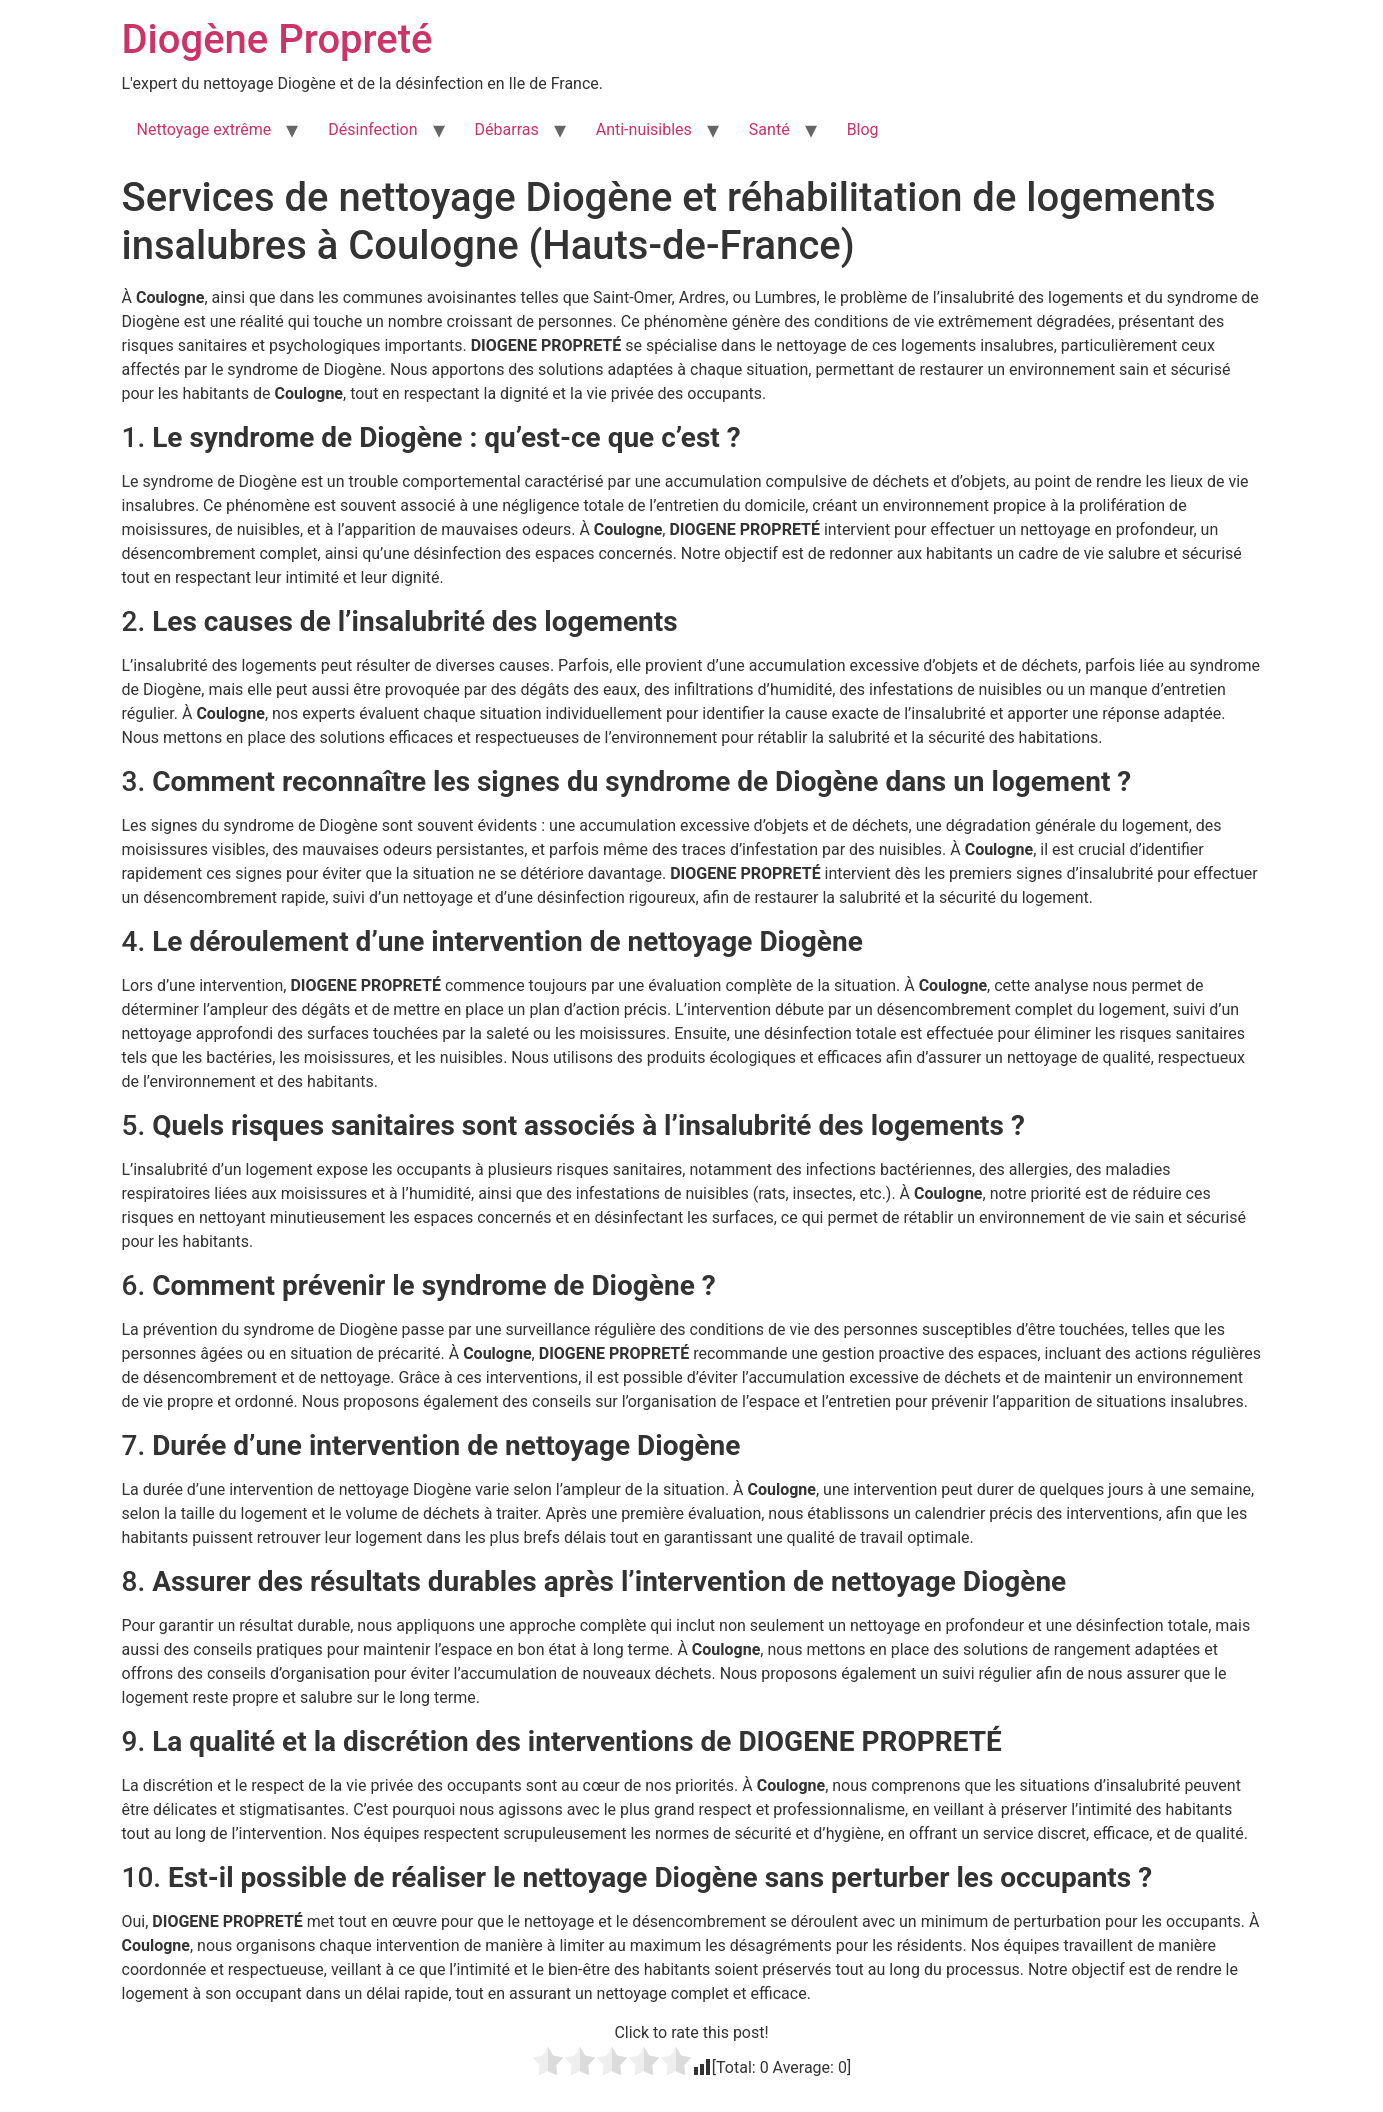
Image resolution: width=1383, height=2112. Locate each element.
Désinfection (372, 129)
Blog (863, 129)
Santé (769, 129)
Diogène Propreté (277, 39)
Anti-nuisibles (644, 129)
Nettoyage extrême (204, 129)
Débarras (507, 129)
